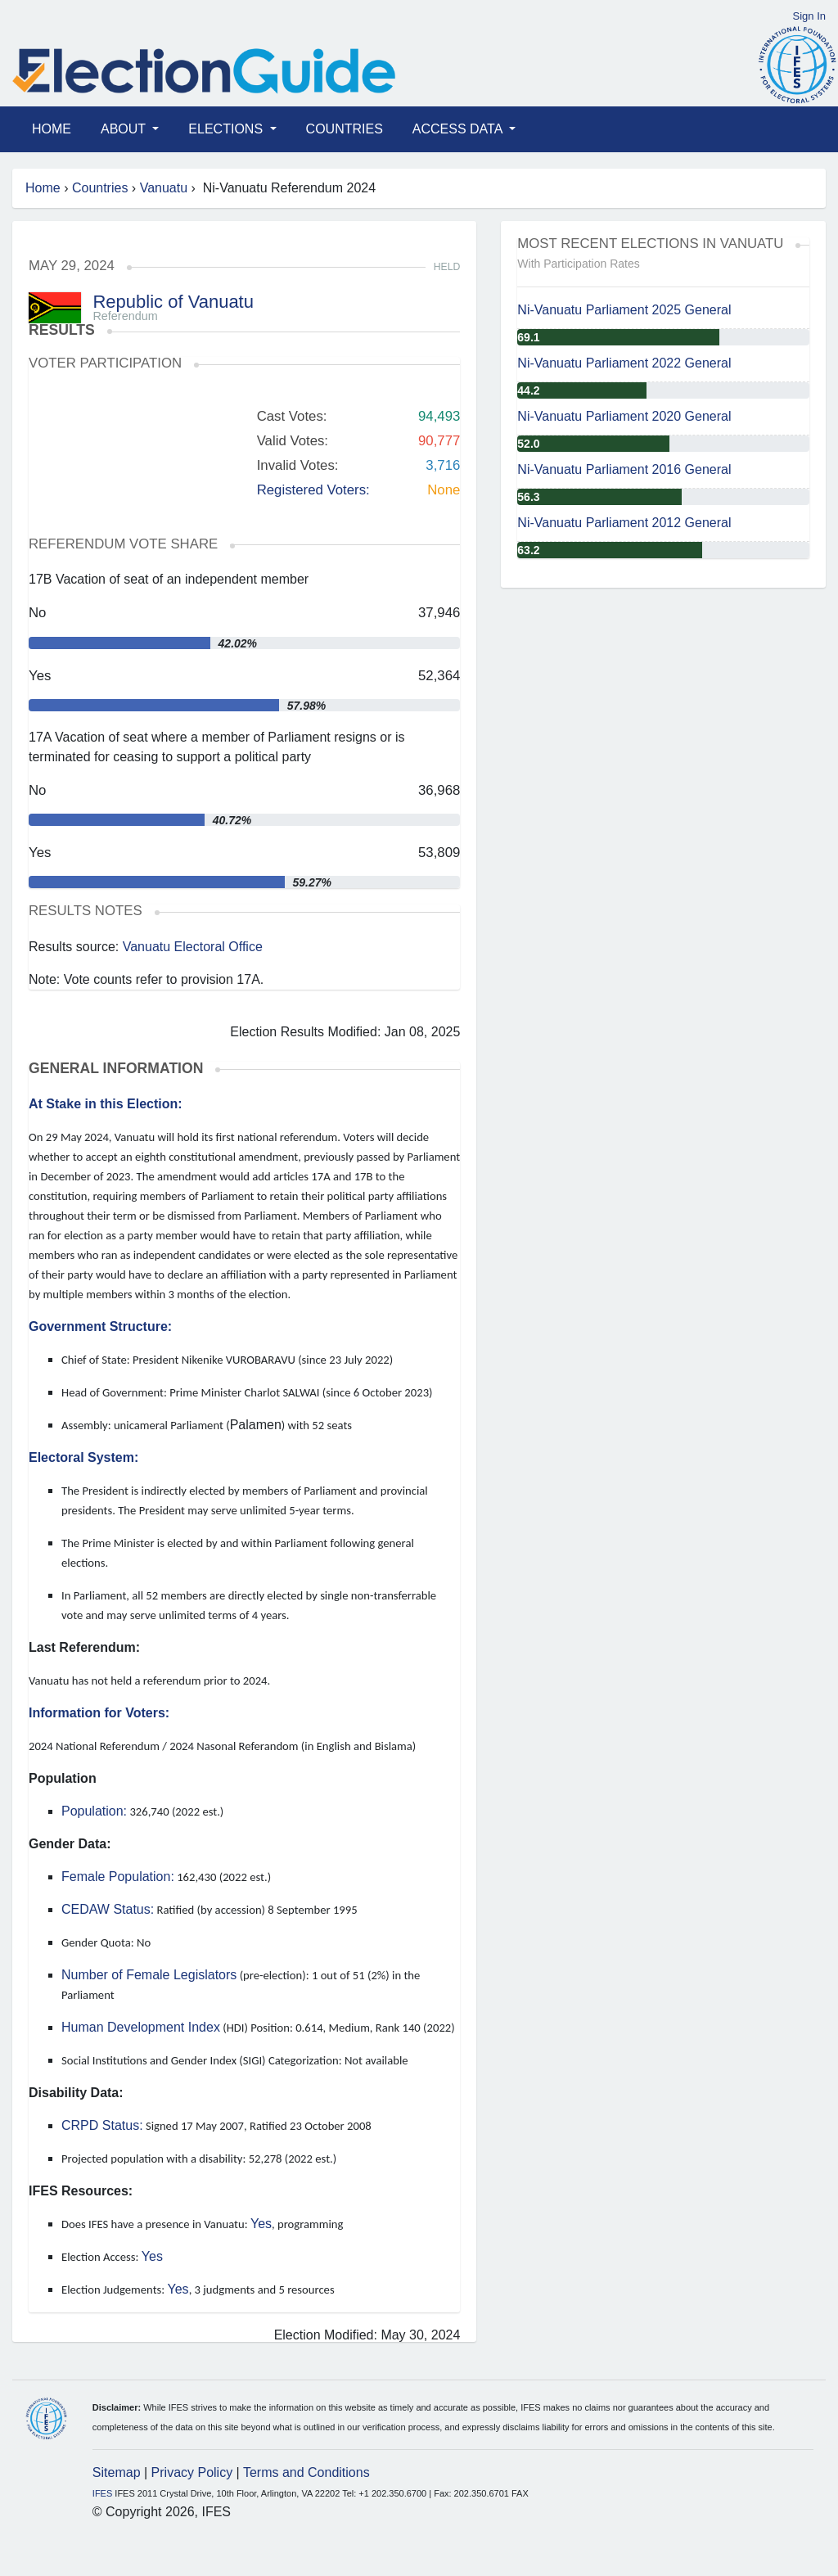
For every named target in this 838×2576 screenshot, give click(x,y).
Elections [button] (227, 129)
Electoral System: (83, 1457)
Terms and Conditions (306, 2472)
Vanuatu (163, 188)
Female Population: (117, 1877)
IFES (102, 2493)
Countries (344, 129)
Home (51, 129)
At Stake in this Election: (105, 1104)
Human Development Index (140, 2027)
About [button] (125, 129)
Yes (261, 2224)
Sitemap (116, 2472)
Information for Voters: (99, 1713)
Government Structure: (100, 1326)
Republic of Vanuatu (173, 301)
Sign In (809, 16)
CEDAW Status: (107, 1909)
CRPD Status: (102, 2125)
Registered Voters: (313, 490)
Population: (94, 1811)
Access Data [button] (459, 129)
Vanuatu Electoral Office (193, 947)
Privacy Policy (192, 2472)
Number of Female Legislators (149, 1975)
